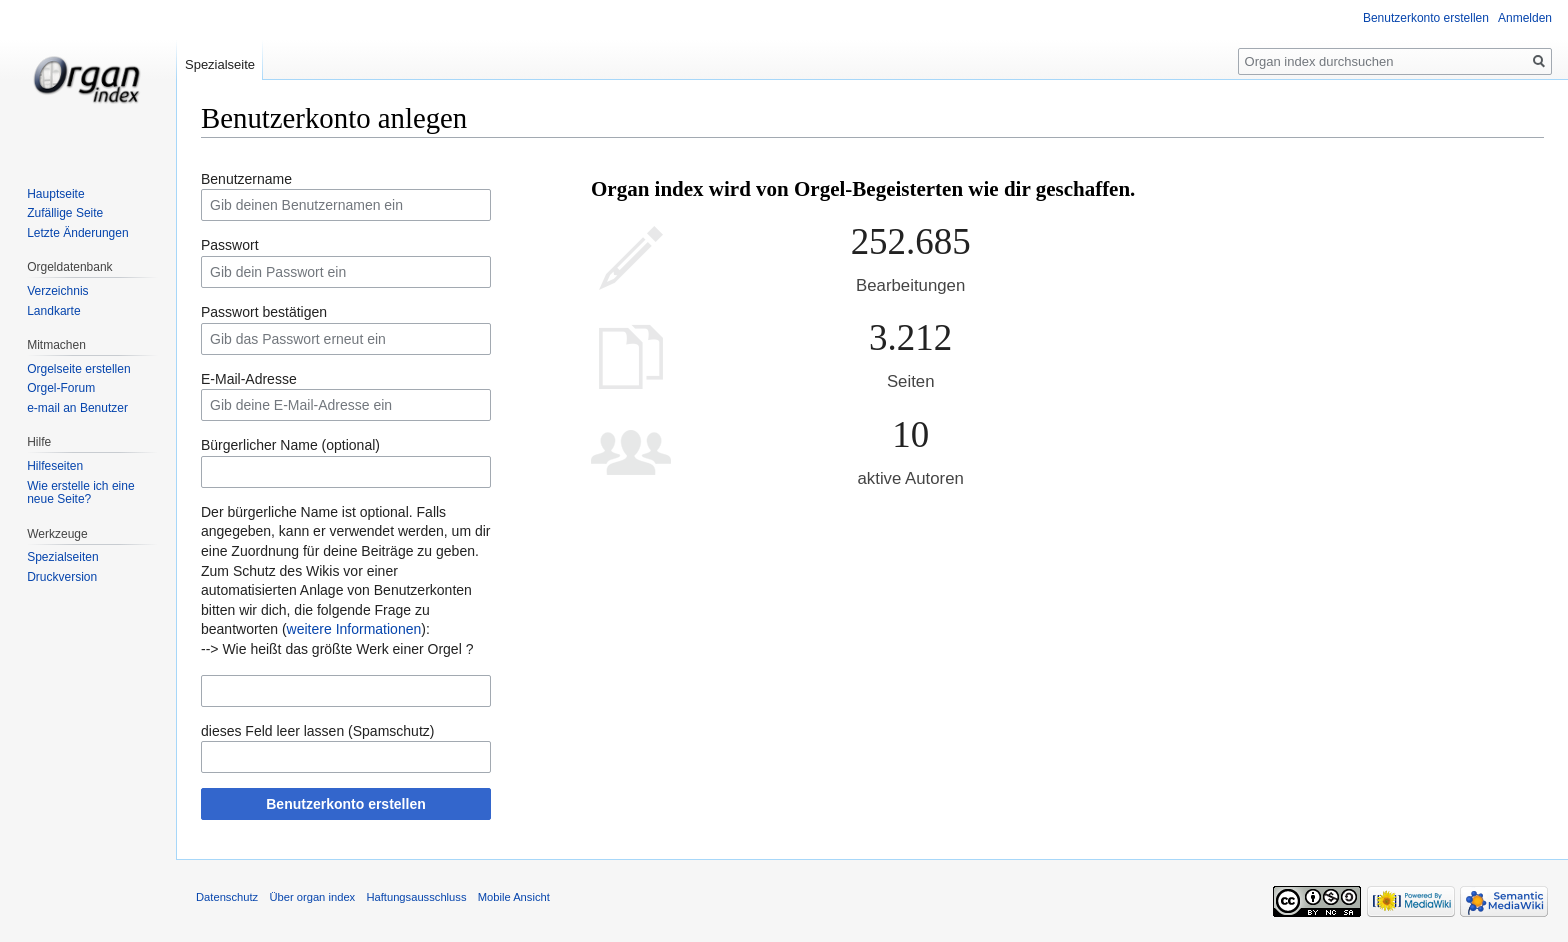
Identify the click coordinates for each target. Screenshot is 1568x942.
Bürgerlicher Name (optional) (290, 445)
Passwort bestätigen (264, 312)
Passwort (230, 245)
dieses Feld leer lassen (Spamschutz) (317, 731)
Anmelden (1525, 18)
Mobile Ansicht (514, 897)
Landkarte (53, 311)
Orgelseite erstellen (78, 369)
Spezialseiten (62, 557)
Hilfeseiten (55, 466)
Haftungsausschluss (416, 897)
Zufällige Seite (65, 213)
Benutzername (246, 179)
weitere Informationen (354, 629)
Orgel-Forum (61, 388)
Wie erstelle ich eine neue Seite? (80, 493)
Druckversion (62, 577)
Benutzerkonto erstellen (345, 804)
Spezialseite (220, 64)
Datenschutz (227, 897)
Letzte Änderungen (77, 233)
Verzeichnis (57, 291)
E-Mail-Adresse (249, 379)
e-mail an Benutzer (77, 408)
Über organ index (312, 897)
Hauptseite (55, 194)
